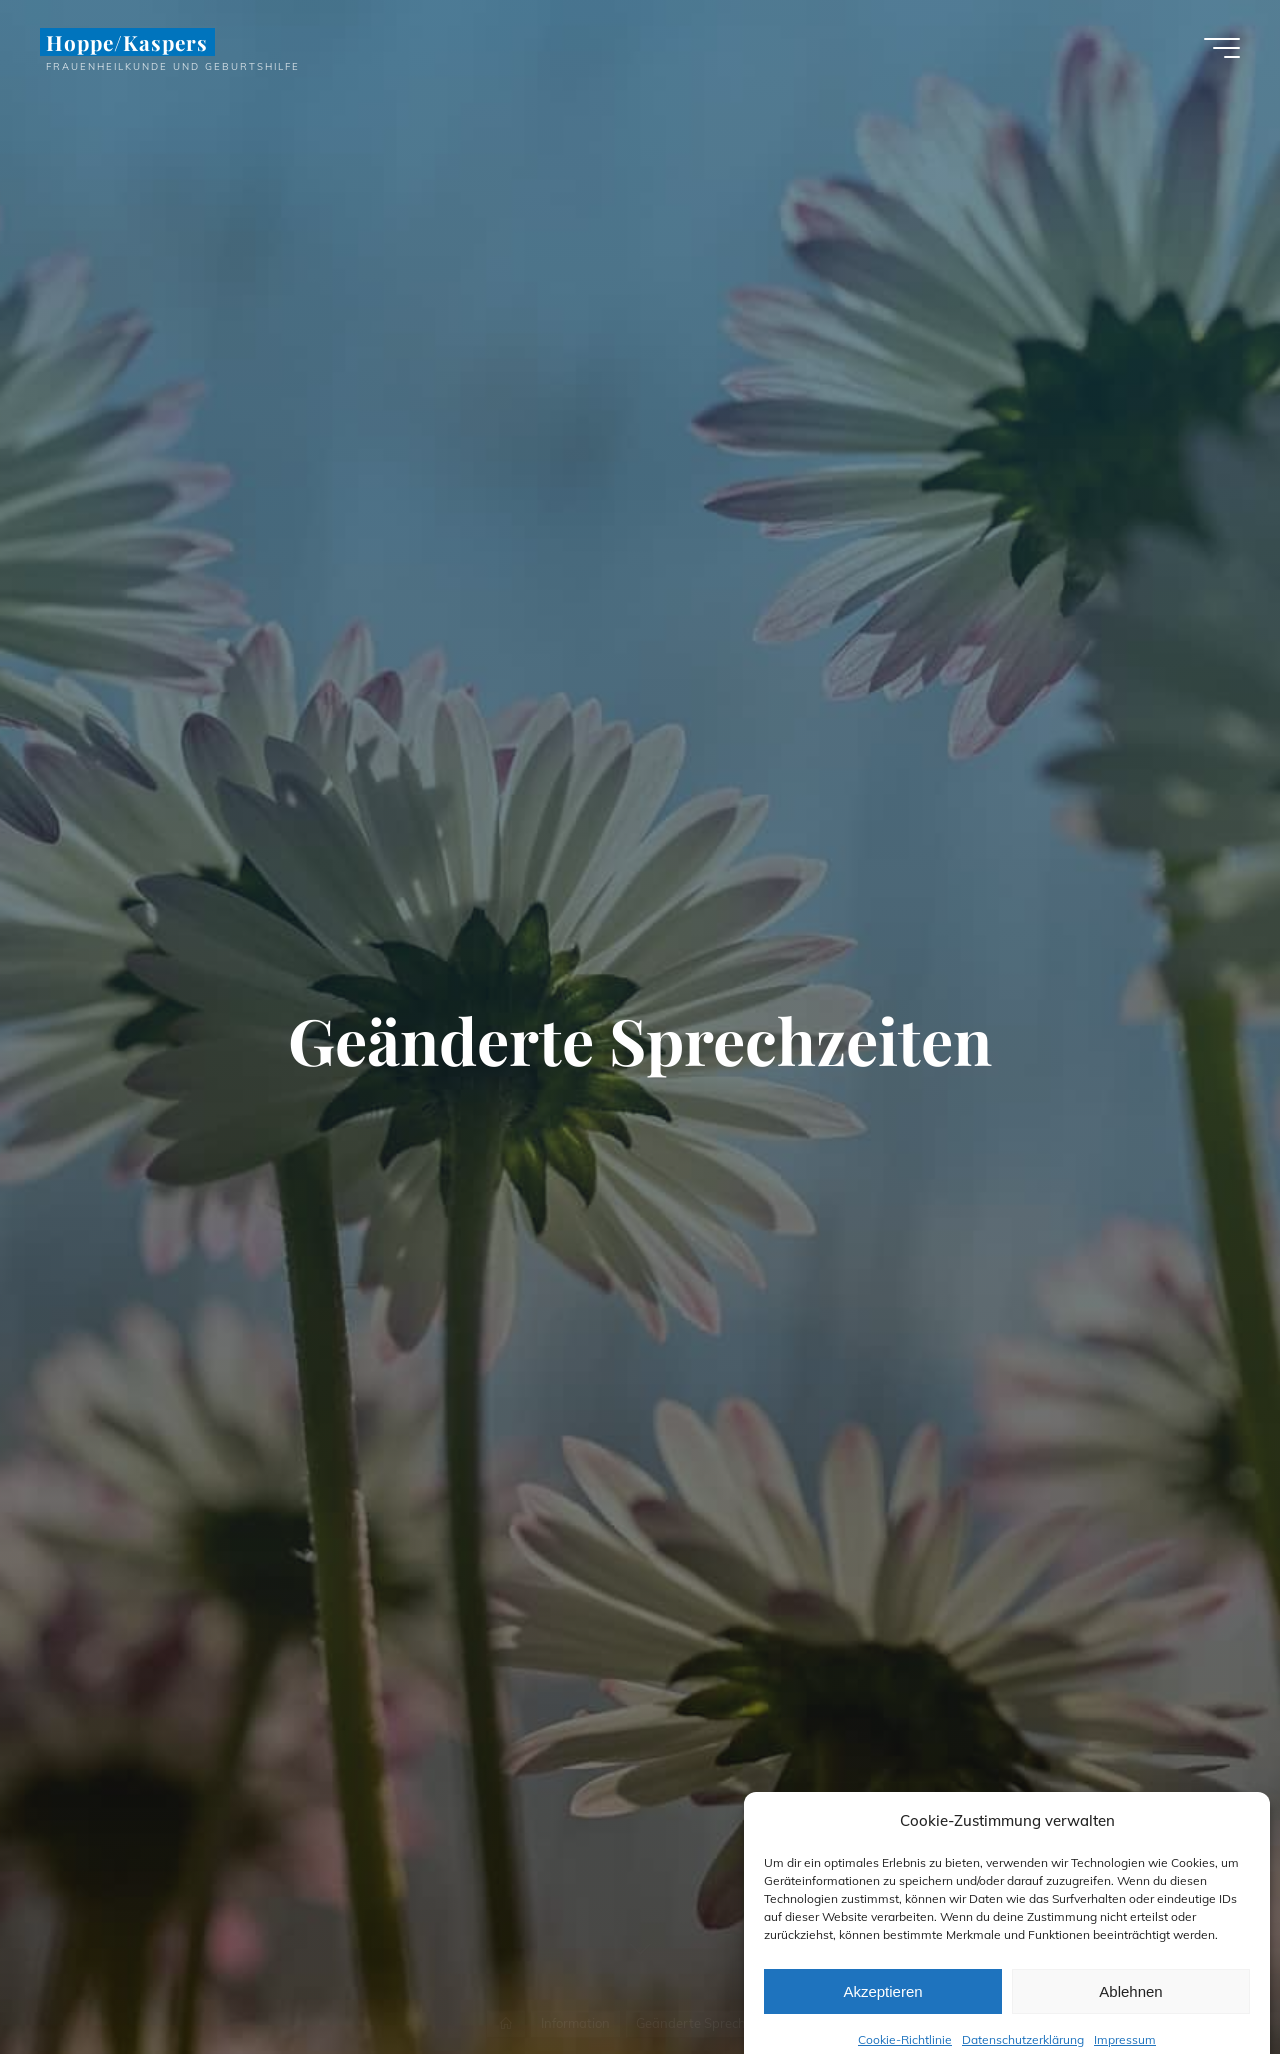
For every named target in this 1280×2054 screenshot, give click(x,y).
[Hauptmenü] (1222, 48)
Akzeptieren (882, 2012)
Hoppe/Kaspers (127, 42)
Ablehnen (1130, 2012)
